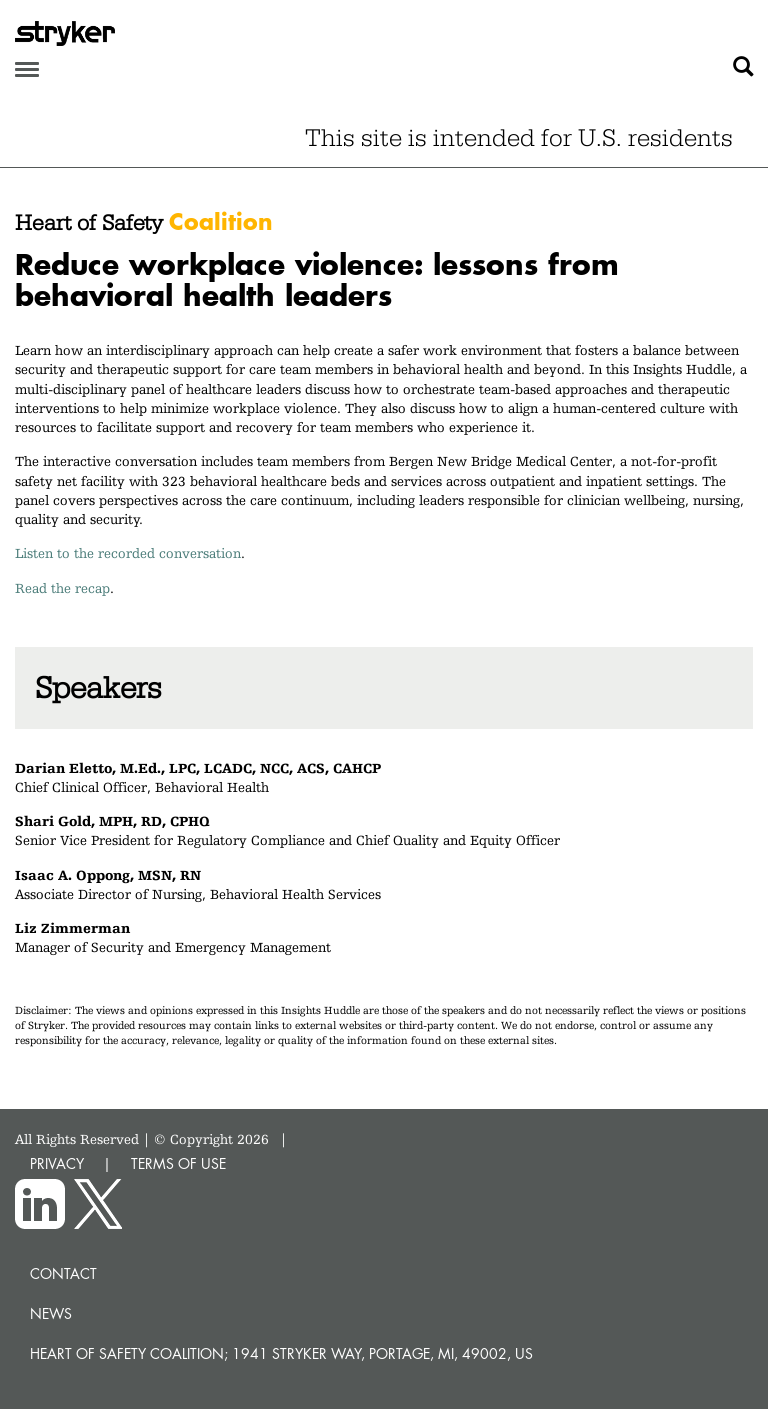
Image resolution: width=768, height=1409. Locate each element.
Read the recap (62, 588)
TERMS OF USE (178, 1163)
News (51, 1313)
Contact (63, 1273)
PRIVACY (57, 1163)
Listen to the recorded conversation (128, 553)
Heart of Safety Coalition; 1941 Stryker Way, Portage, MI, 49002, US (281, 1353)
